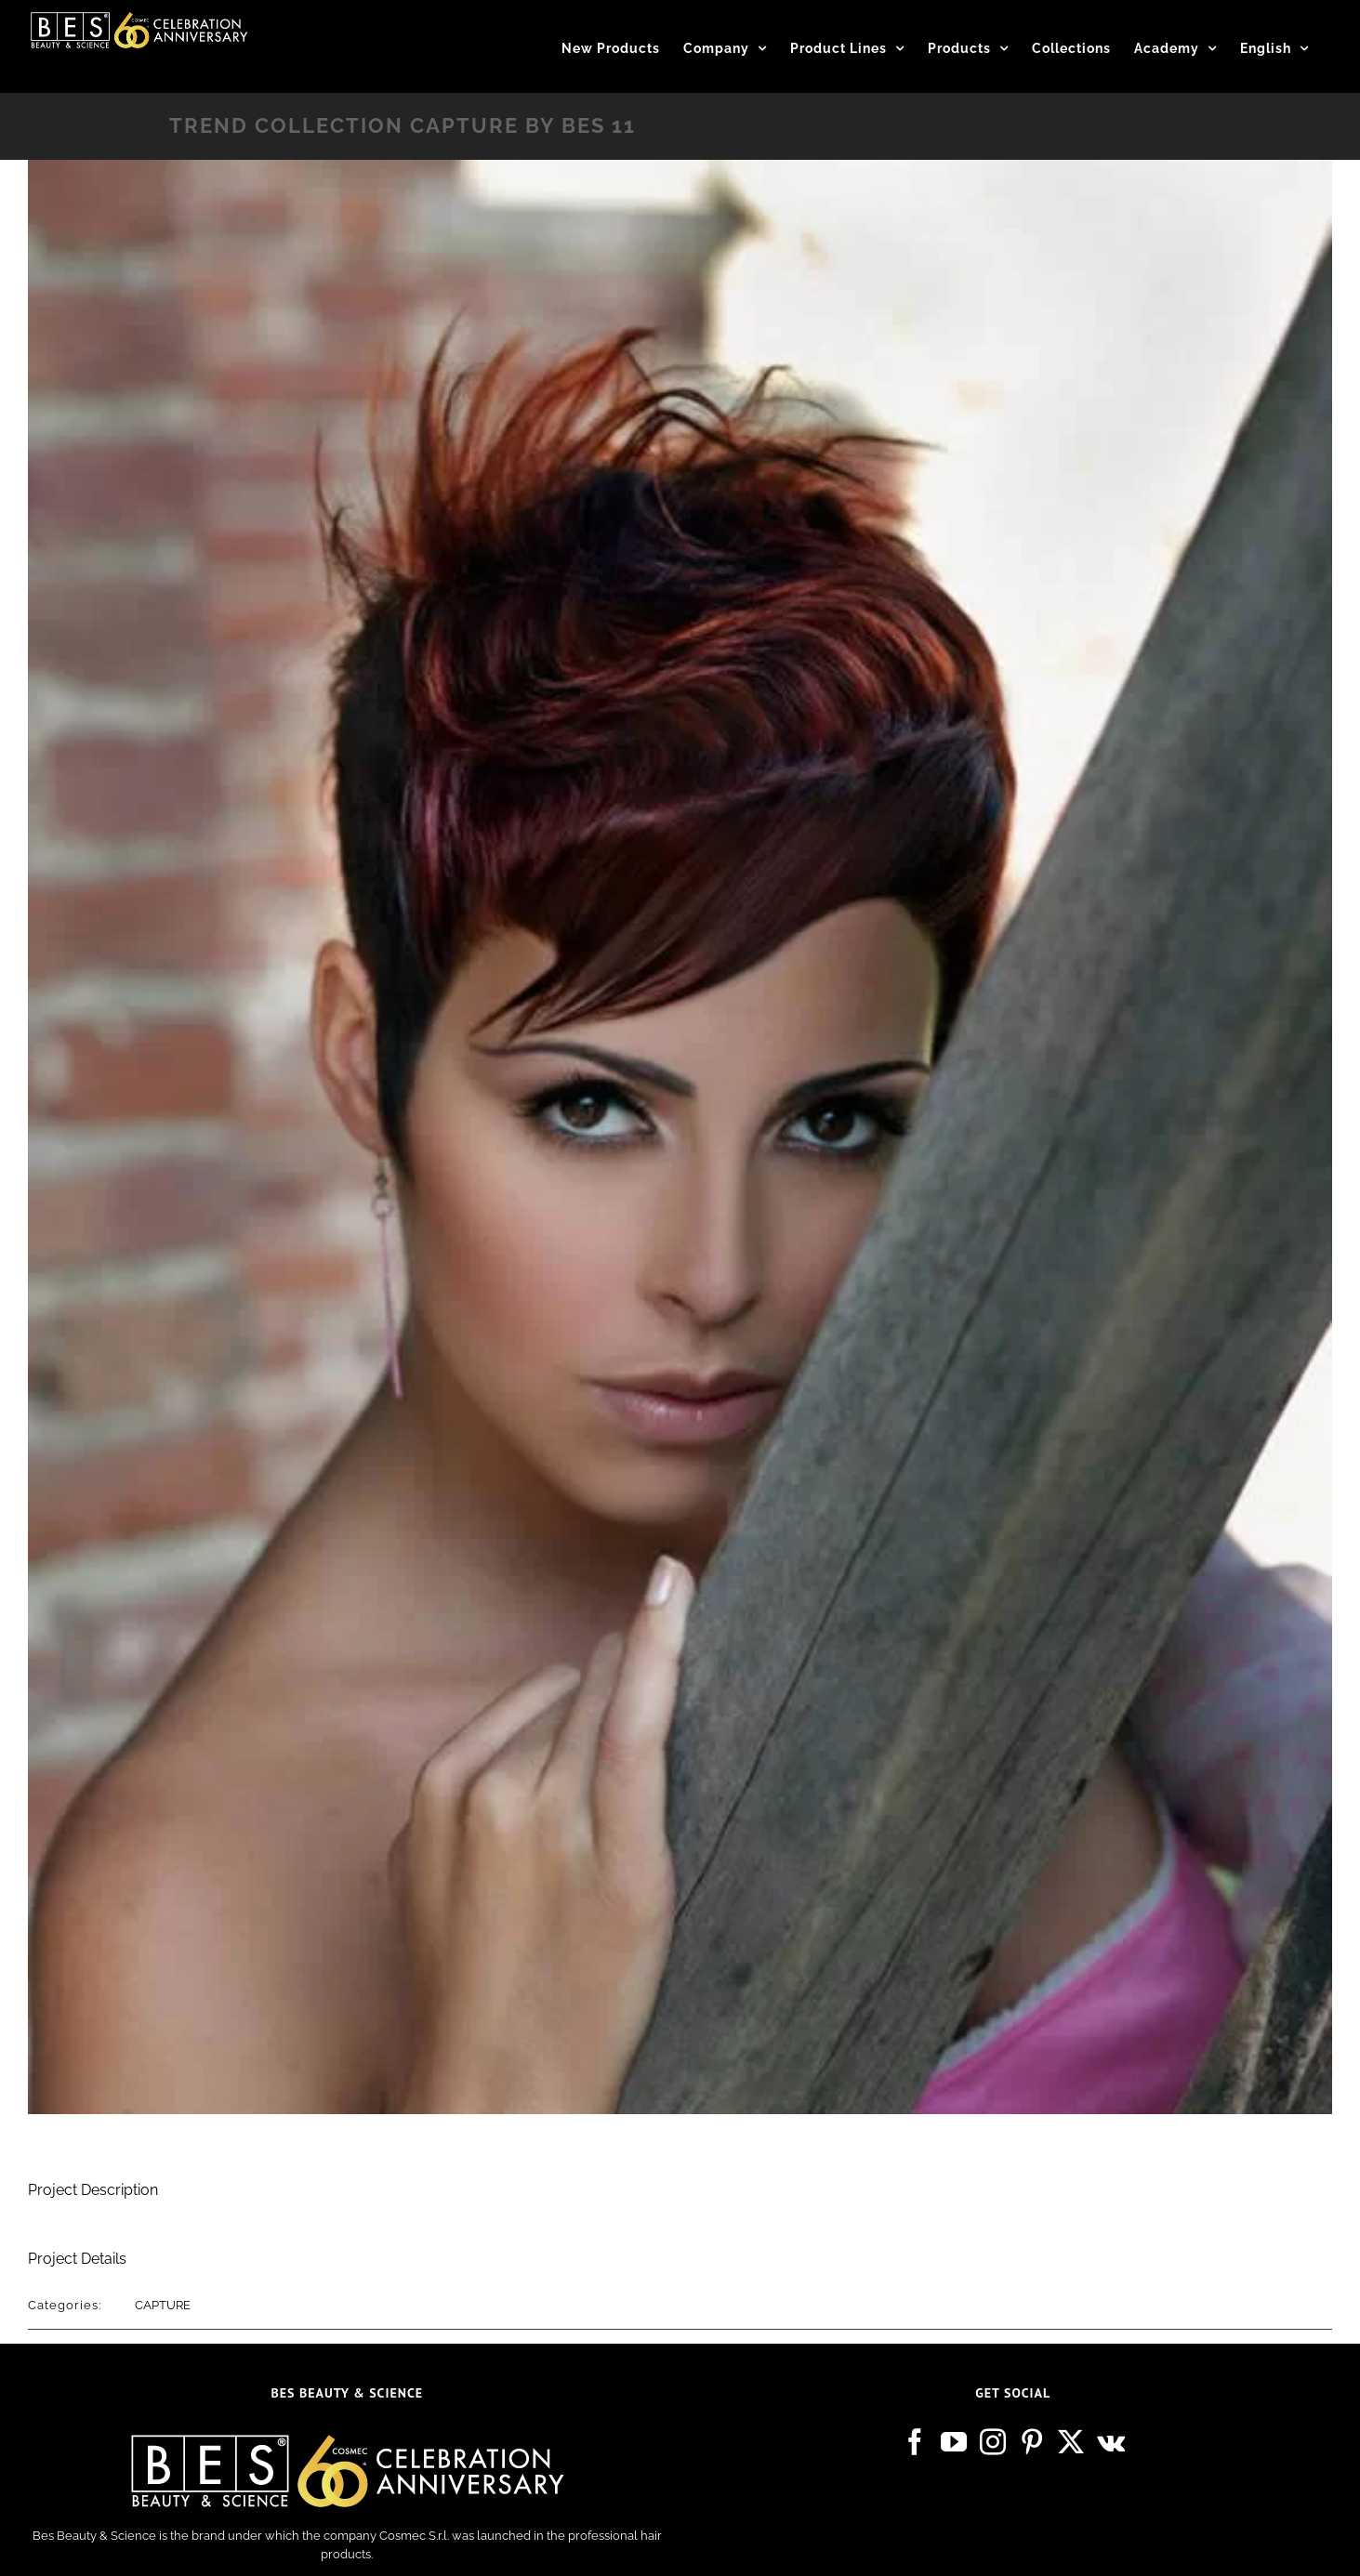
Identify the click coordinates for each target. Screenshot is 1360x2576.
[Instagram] (993, 2442)
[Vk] (1111, 2442)
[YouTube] (954, 2442)
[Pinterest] (1032, 2442)
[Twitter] (1071, 2442)
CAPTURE (163, 2305)
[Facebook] (915, 2442)
